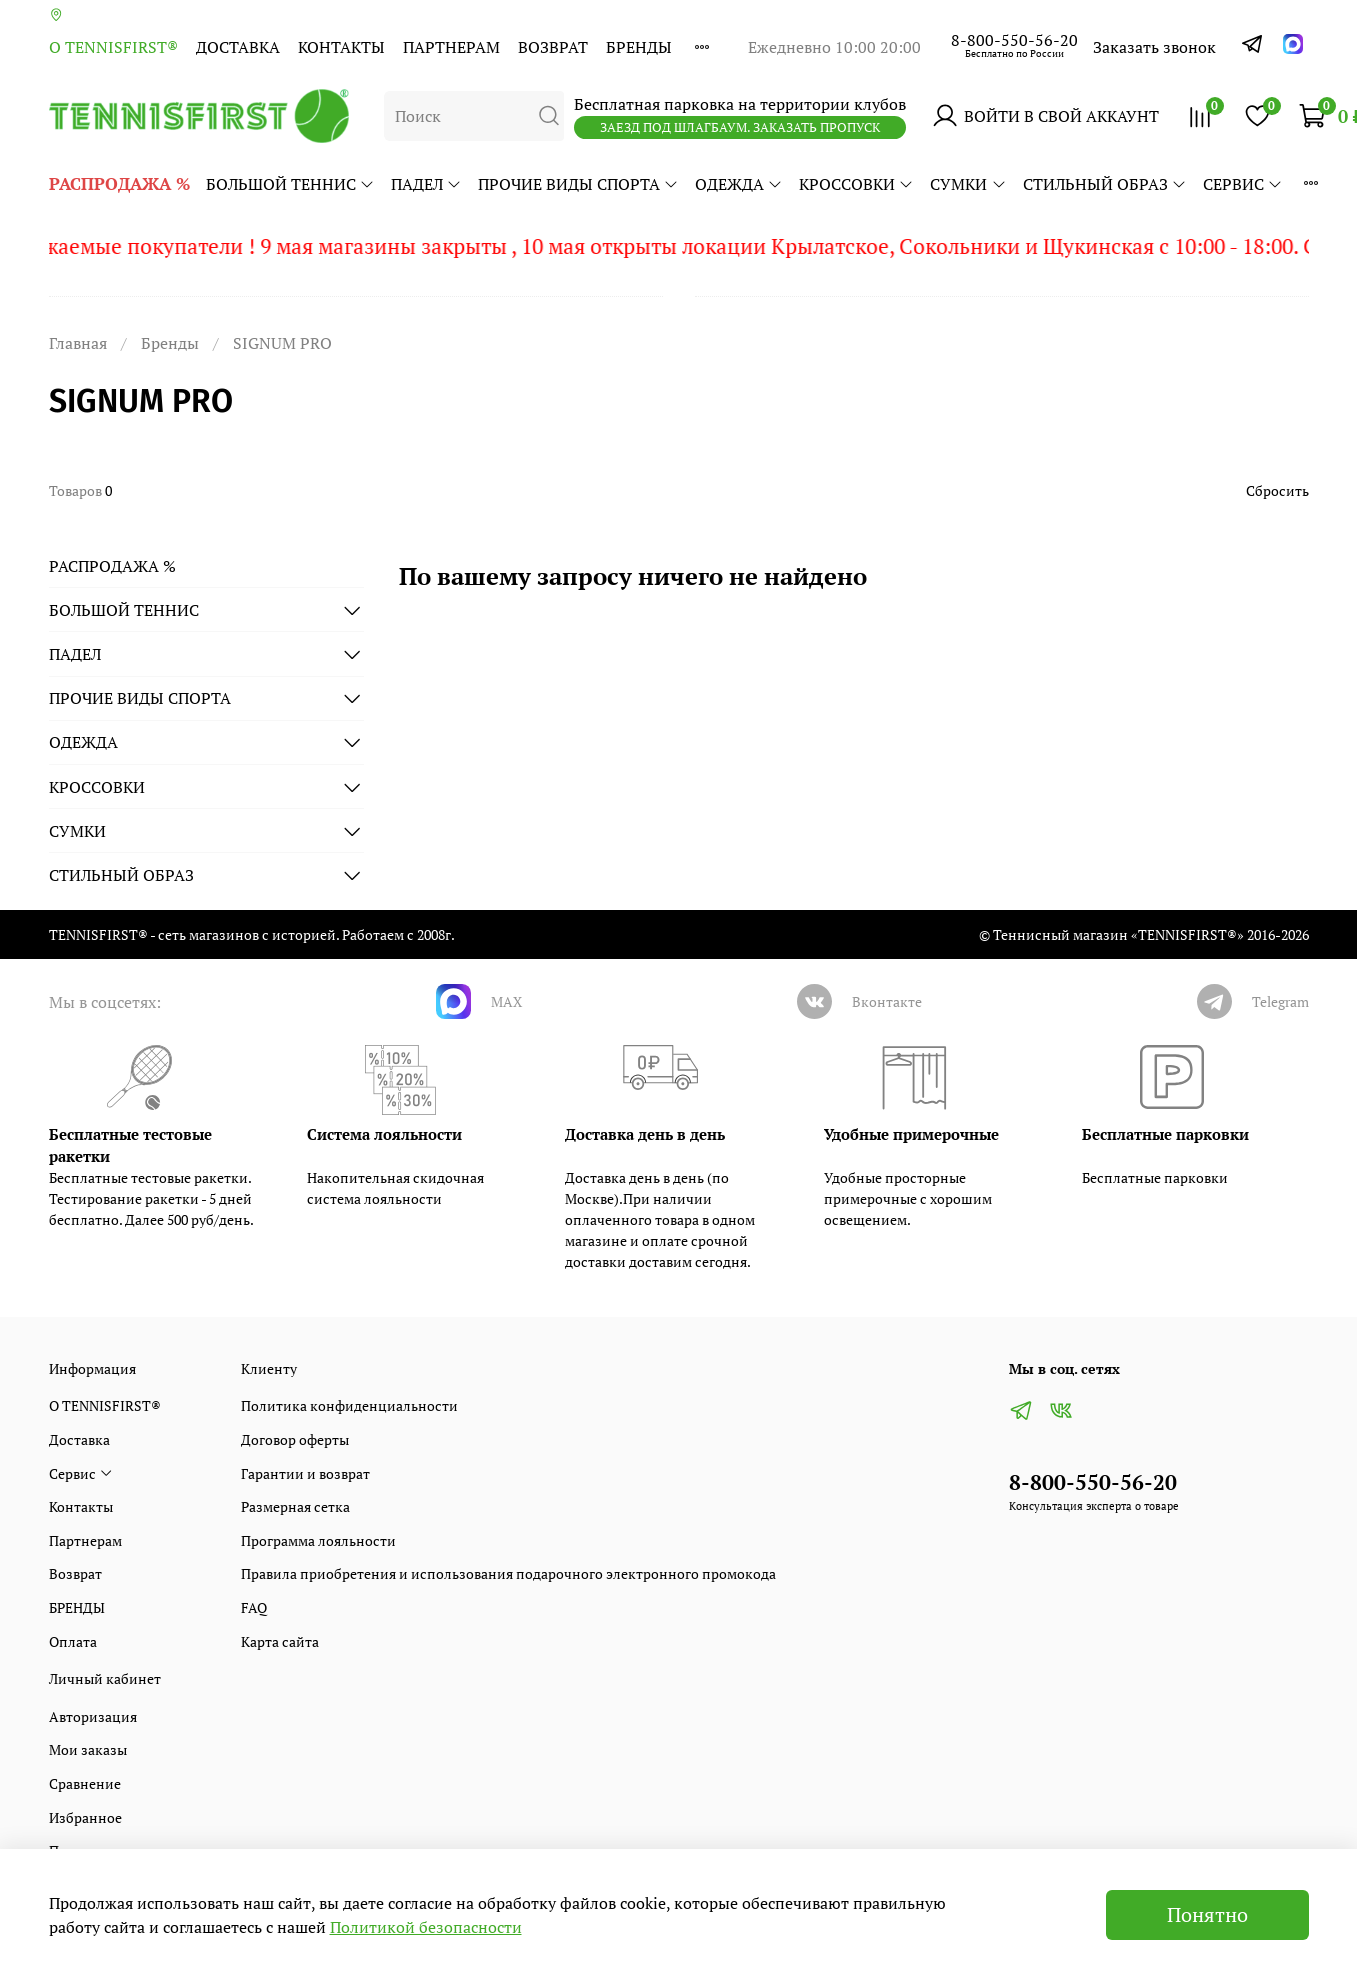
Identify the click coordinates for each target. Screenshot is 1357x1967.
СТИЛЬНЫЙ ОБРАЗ (1105, 184)
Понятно (1207, 1914)
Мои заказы (88, 1749)
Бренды (170, 343)
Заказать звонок (1154, 47)
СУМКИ (968, 184)
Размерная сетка (295, 1506)
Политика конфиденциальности (349, 1405)
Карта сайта (280, 1641)
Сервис (1243, 184)
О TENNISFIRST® (113, 47)
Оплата (73, 1641)
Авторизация (93, 1716)
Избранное (85, 1817)
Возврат (553, 47)
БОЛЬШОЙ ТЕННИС (290, 184)
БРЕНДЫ (639, 47)
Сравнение (85, 1783)
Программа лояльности (318, 1540)
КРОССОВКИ (856, 184)
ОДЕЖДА (739, 184)
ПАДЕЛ (426, 184)
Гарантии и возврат (305, 1473)
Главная (78, 343)
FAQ (254, 1607)
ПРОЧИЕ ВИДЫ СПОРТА (578, 184)
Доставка (238, 47)
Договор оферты (295, 1439)
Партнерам (451, 47)
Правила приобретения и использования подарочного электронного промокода (508, 1573)
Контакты (341, 47)
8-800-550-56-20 (1014, 40)
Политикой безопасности (426, 1927)
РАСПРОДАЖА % (119, 183)
